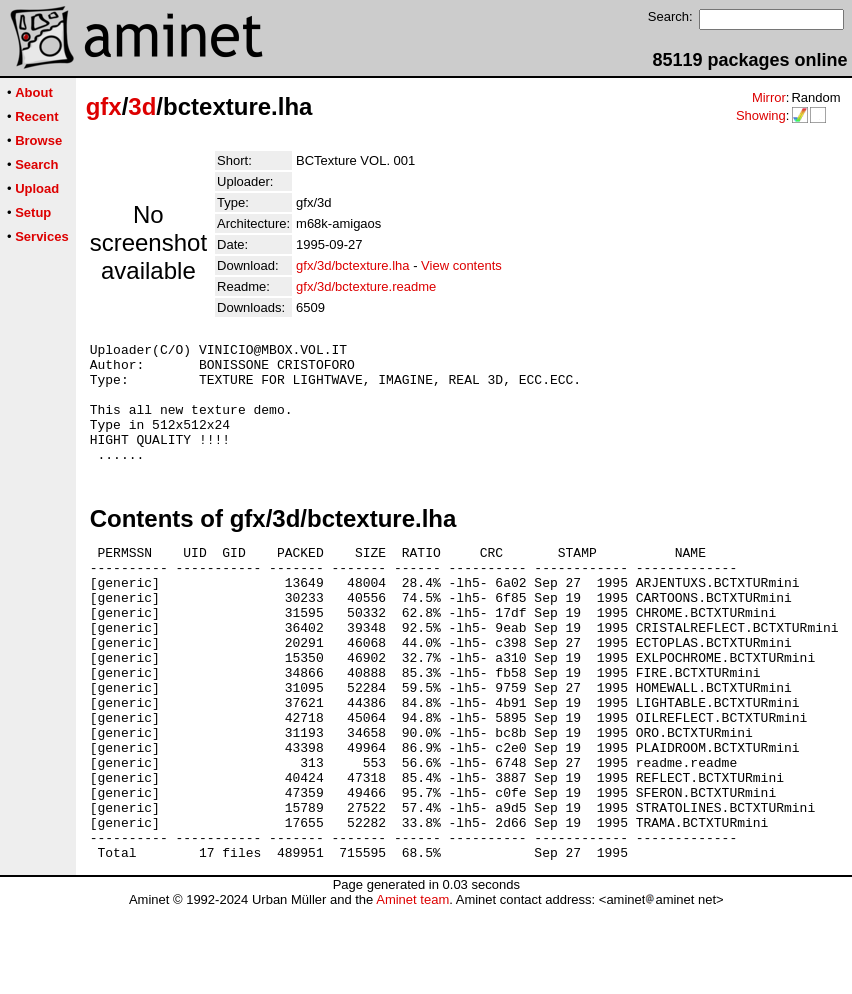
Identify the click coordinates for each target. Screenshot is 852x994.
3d (142, 106)
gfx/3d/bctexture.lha (352, 265)
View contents (461, 265)
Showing (761, 115)
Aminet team (412, 986)
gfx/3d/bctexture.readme (366, 286)
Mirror (769, 97)
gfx (104, 106)
